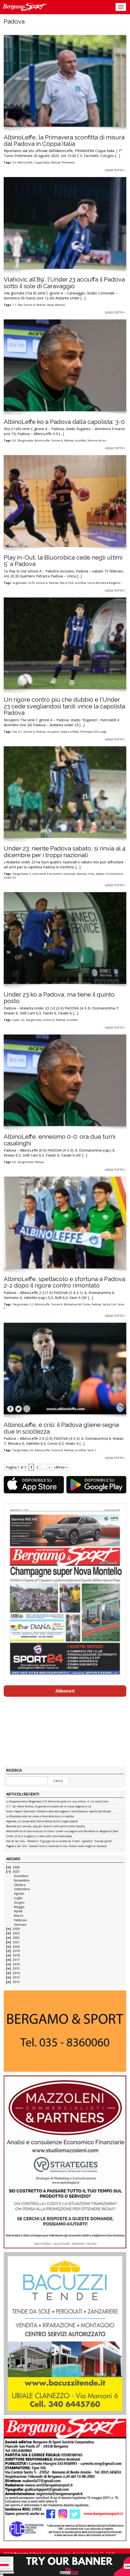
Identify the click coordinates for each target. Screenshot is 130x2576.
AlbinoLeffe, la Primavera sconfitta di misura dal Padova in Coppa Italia (64, 140)
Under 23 (10, 877)
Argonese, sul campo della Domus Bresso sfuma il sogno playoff (42, 1821)
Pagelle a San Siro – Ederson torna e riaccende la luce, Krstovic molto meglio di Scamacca (56, 1846)
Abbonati (65, 1691)
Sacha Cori (109, 1304)
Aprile (18, 1911)
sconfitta (80, 440)
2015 (16, 1968)
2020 (16, 1947)
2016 (16, 1964)
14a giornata (20, 1304)
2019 (16, 1951)
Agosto (19, 1893)
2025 (15, 1871)
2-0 (22, 1020)
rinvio (91, 874)
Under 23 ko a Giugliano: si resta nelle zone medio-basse (39, 1836)
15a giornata (20, 874)
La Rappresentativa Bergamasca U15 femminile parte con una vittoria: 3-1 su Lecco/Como (57, 1801)
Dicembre (21, 1876)
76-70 (31, 583)
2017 (16, 1960)
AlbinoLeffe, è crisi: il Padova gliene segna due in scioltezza (61, 1428)
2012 (16, 1982)
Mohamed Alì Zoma (77, 1304)
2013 (16, 1977)
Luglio (18, 1898)
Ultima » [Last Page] (60, 1467)
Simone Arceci (96, 440)
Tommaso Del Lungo (93, 731)
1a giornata (19, 583)
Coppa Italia (41, 162)
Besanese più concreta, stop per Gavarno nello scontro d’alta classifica (45, 1826)
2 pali (15, 1020)
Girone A (29, 305)
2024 (16, 1929)
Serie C (91, 1450)
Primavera (68, 162)
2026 (16, 1867)
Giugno (19, 1902)
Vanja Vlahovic (56, 305)
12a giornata (20, 1450)
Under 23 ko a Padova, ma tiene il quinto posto (59, 998)
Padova (55, 162)
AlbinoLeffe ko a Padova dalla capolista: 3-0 (64, 421)
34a (19, 305)
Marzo (18, 1916)
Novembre (22, 1880)
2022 (16, 1938)
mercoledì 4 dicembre (47, 874)
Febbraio (20, 1920)
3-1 (20, 731)
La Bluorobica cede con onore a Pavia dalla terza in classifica (40, 1816)
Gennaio (20, 1924)
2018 (16, 1955)
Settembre (22, 1889)
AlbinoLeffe (25, 162)
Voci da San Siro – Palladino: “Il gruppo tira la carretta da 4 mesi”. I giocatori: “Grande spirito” (59, 1841)
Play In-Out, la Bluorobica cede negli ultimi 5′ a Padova (63, 560)
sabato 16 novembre (109, 874)
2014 (16, 1973)
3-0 (14, 440)
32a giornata (25, 1162)
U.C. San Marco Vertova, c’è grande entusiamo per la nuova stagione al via (48, 1806)
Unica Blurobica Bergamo (104, 583)
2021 (16, 1942)
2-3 (14, 162)
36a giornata (34, 1020)
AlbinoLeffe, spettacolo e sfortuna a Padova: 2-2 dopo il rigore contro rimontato (65, 1282)
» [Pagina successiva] (49, 1467)
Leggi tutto (115, 170)
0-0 (14, 1162)
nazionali (69, 874)
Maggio (19, 1907)
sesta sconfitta (70, 731)
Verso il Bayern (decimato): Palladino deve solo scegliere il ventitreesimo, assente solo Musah (58, 1811)
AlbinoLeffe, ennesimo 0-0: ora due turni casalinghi (59, 1140)
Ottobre (20, 1885)
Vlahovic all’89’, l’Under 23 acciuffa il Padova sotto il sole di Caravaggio (64, 282)
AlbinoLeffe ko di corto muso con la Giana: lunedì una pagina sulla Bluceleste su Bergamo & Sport (62, 1831)
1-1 (14, 305)
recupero (53, 731)
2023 (16, 1933)
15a (14, 731)
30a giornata (25, 440)
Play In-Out (67, 583)
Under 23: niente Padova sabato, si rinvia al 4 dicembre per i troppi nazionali (65, 851)
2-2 (31, 1304)
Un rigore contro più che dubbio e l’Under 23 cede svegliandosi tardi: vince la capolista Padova (64, 706)
